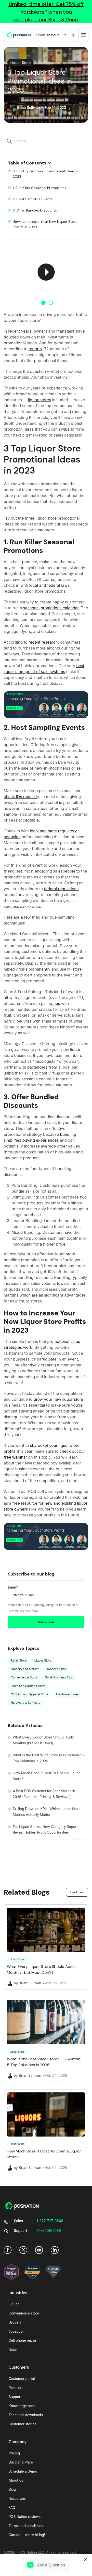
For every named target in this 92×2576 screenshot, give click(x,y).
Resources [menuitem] (17, 2498)
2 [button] (51, 302)
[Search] (10, 141)
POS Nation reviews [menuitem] (25, 2516)
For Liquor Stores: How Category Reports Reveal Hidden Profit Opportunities (46, 1830)
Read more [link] (77, 1892)
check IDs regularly (21, 796)
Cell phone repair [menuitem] (22, 2340)
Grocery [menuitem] (15, 2322)
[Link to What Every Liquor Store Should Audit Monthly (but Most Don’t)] (46, 1947)
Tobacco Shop (56, 1669)
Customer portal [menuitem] (22, 2378)
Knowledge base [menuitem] (22, 2406)
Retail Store (18, 1660)
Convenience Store (24, 1677)
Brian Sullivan (28, 108)
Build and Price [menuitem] (21, 2462)
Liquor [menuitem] (14, 2304)
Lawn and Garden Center (28, 1686)
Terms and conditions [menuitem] (26, 2526)
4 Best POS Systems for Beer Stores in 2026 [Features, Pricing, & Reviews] (44, 1794)
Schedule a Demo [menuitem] (23, 2471)
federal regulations (61, 888)
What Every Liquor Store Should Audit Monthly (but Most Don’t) (43, 1740)
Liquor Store (20, 63)
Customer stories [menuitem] (22, 2424)
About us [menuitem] (16, 2480)
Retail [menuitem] (13, 2349)
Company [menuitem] (17, 2441)
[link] (18, 34)
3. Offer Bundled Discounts (32, 210)
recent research (43, 642)
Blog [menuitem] (12, 2489)
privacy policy (44, 1605)
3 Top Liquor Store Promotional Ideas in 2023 (43, 174)
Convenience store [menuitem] (24, 2313)
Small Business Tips (59, 1677)
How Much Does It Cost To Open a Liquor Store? (46, 1776)
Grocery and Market (25, 1669)
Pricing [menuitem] (14, 2453)
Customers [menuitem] (19, 2367)
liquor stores (39, 399)
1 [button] (43, 302)
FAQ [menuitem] (12, 2507)
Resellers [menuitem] (16, 2388)
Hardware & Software (25, 1702)
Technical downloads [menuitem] (26, 2415)
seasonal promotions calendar (51, 607)
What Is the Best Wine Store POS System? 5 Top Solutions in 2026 (48, 1758)
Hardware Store (67, 1694)
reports (35, 348)
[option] (46, 272)
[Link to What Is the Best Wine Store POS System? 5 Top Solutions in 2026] (46, 2039)
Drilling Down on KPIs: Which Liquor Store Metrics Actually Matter (46, 1812)
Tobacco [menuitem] (16, 2331)
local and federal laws (49, 585)
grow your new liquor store (58, 1399)
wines (54, 1003)
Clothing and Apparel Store (29, 1694)
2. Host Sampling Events (30, 199)
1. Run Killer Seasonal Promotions (37, 188)
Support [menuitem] (15, 2397)
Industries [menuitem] (18, 2292)
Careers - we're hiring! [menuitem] (27, 2535)
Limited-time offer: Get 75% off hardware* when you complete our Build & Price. (46, 12)
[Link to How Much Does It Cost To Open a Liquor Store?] (46, 2131)
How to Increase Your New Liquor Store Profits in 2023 (43, 224)
